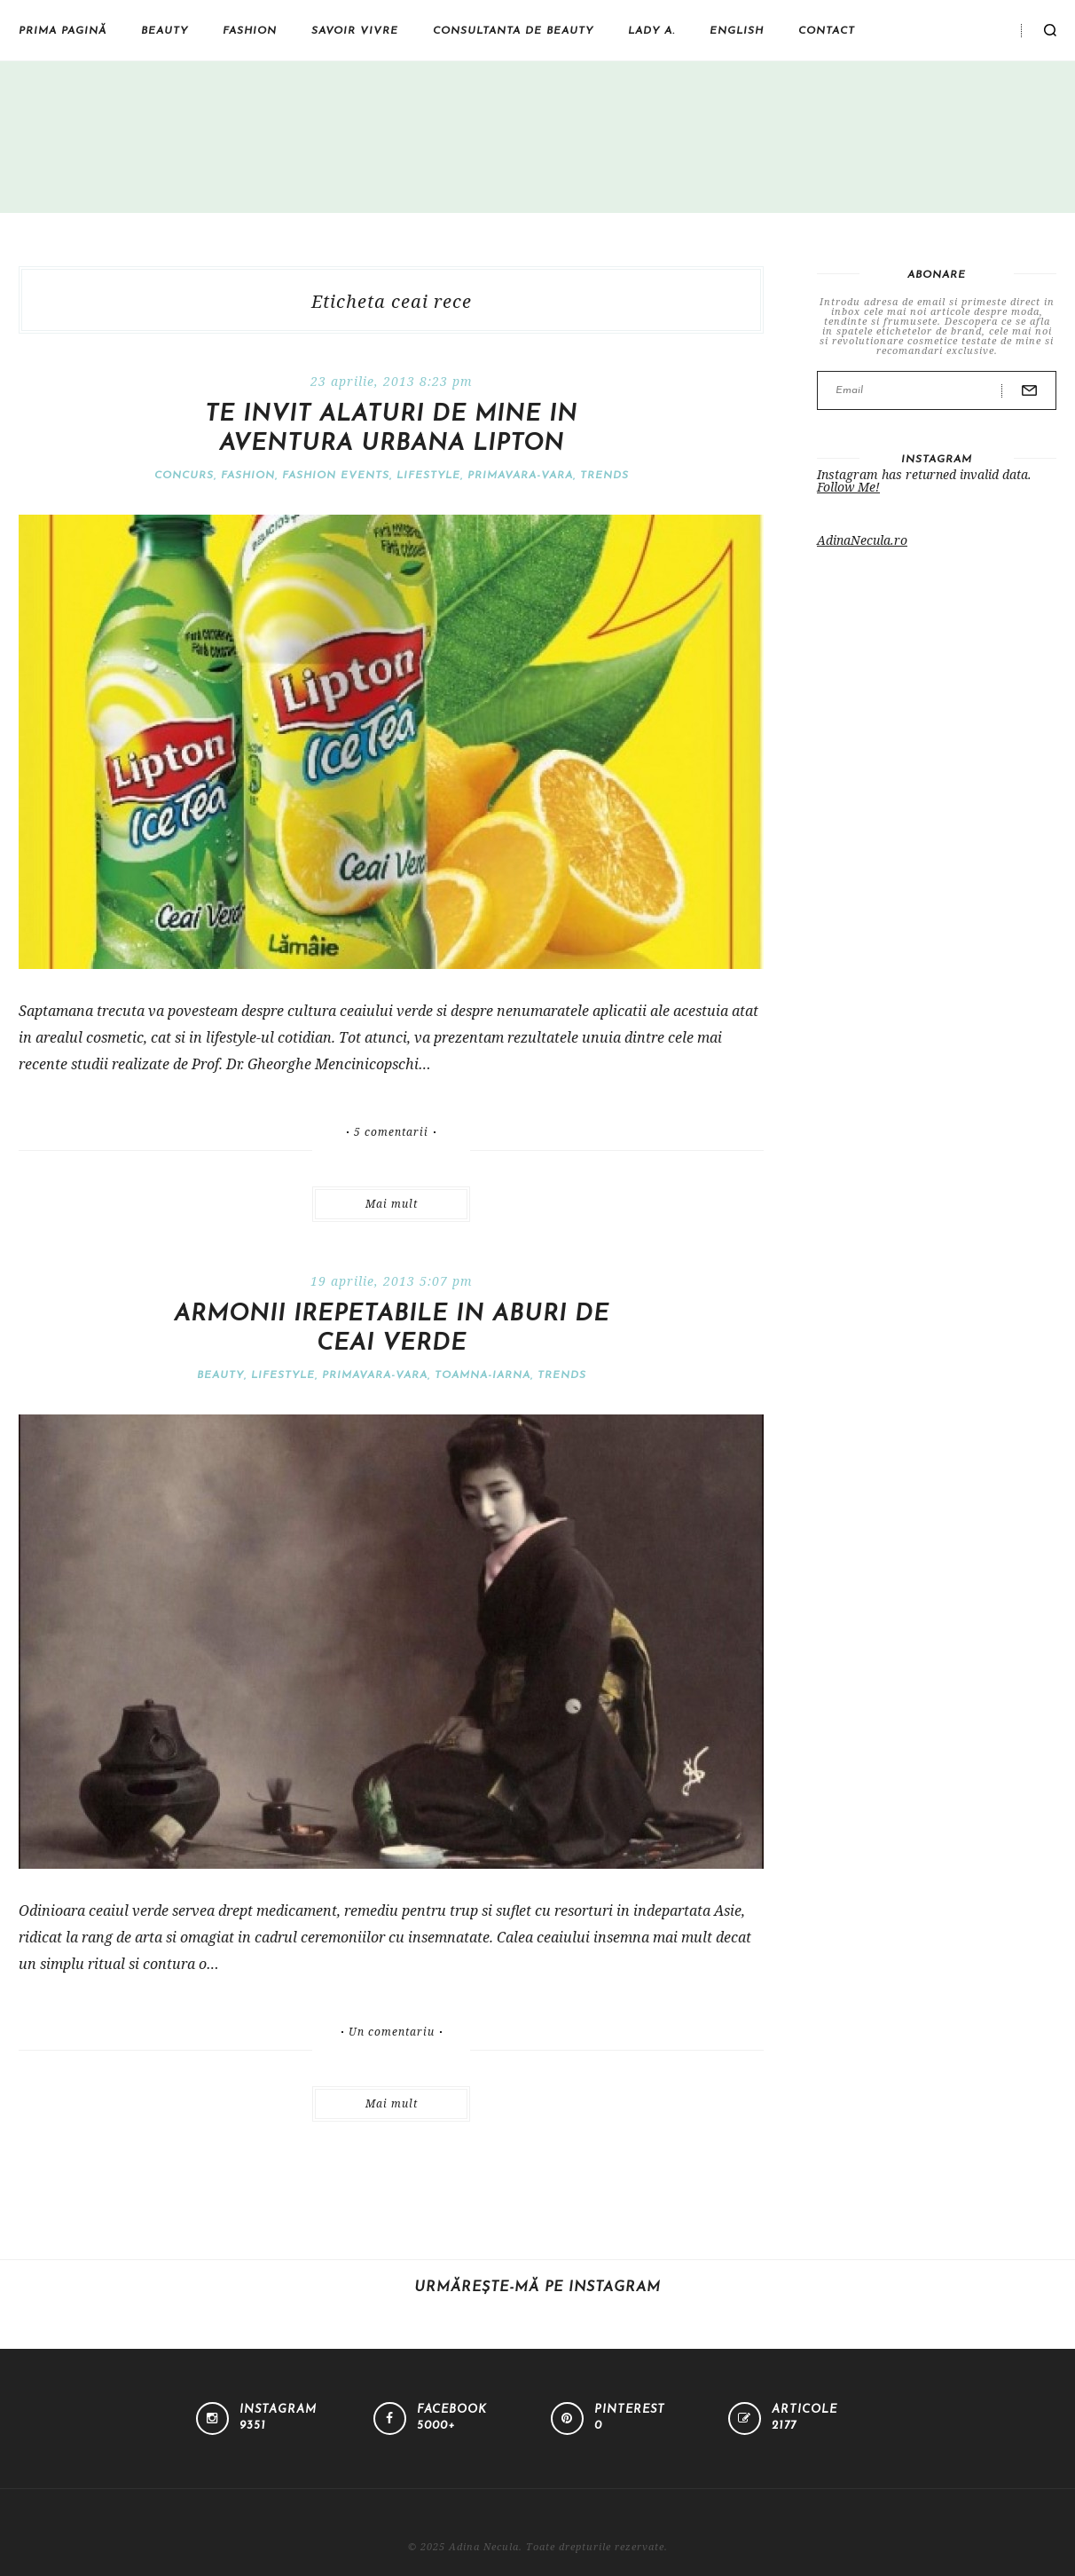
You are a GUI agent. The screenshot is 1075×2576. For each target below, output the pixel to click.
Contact (826, 31)
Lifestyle (428, 475)
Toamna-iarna (482, 1375)
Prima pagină (62, 31)
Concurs (184, 475)
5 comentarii (391, 1132)
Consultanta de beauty (513, 31)
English (737, 31)
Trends (604, 475)
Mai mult (391, 1203)
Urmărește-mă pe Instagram (537, 2288)
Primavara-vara (520, 475)
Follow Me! (848, 486)
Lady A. (651, 31)
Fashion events (335, 475)
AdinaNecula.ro (862, 540)
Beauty (164, 31)
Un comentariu (392, 2032)
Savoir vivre (354, 31)
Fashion (250, 31)
